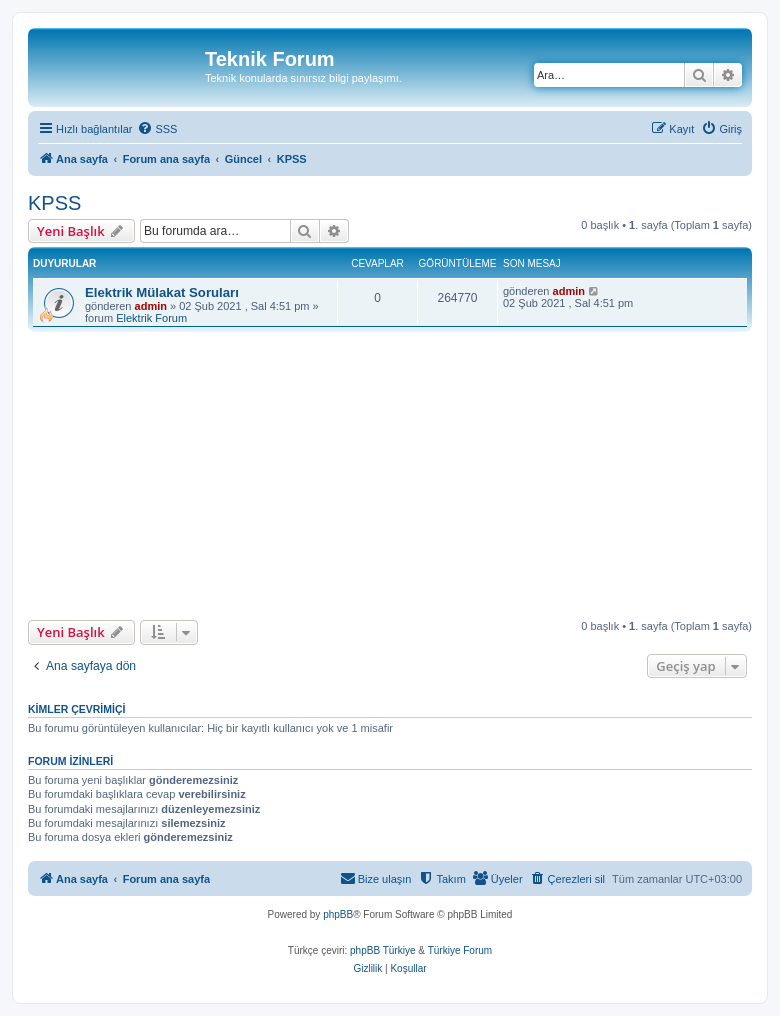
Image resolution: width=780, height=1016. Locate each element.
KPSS (54, 203)
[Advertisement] (404, 476)
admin (151, 306)
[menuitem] (157, 129)
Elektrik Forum (151, 318)
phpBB (338, 914)
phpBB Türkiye (382, 950)
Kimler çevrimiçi (76, 709)
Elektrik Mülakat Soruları (162, 292)
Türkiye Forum (460, 950)
